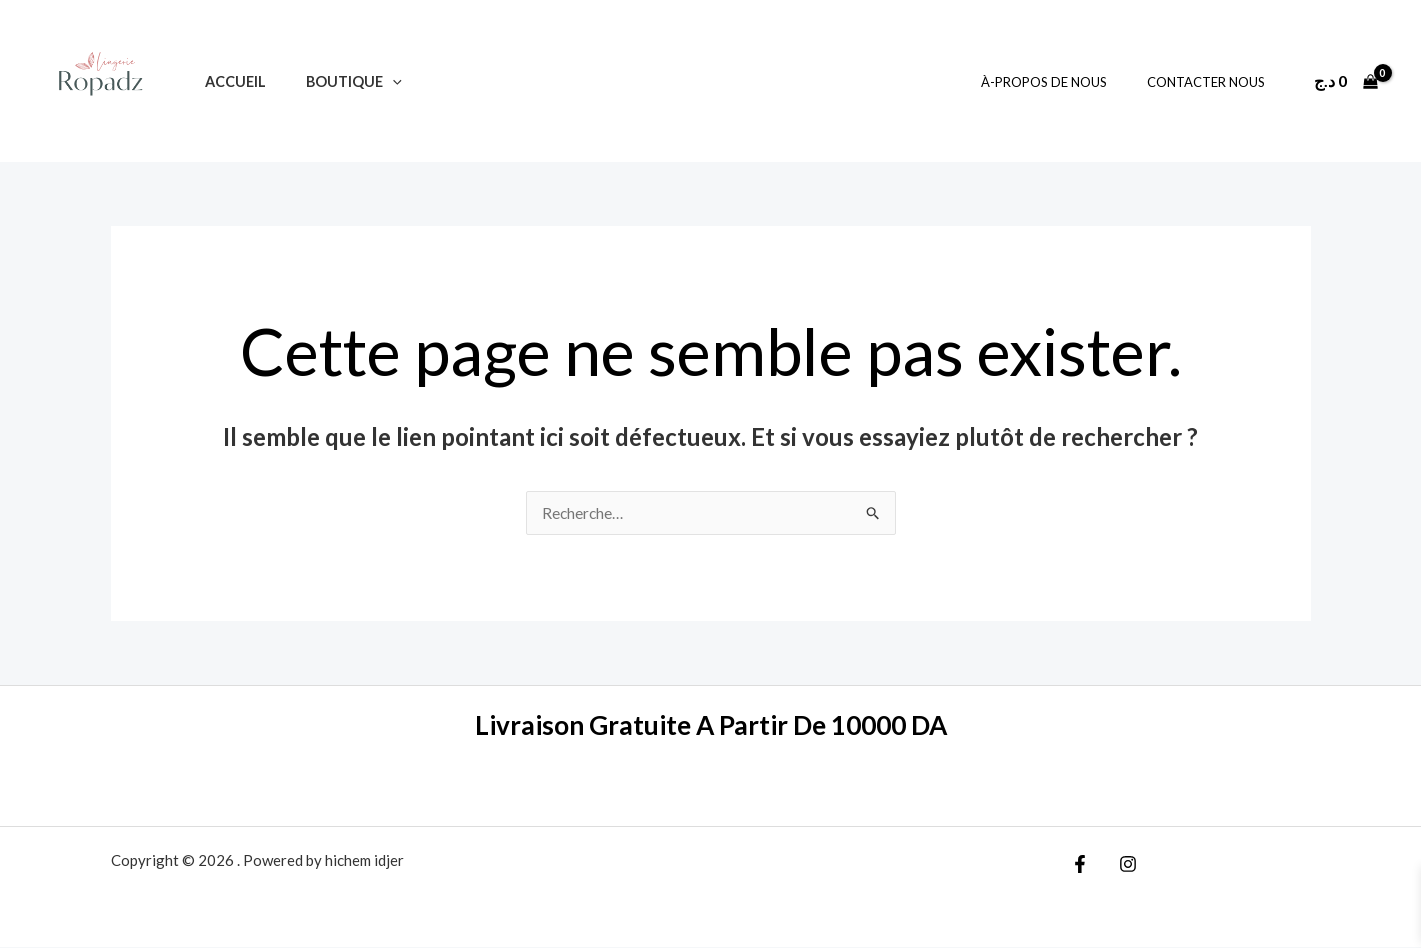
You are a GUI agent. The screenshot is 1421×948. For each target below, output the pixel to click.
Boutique (337, 81)
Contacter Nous (1213, 82)
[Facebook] (1080, 865)
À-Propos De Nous (1065, 82)
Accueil (229, 81)
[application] (375, 81)
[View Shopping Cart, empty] (1345, 81)
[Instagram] (1123, 865)
